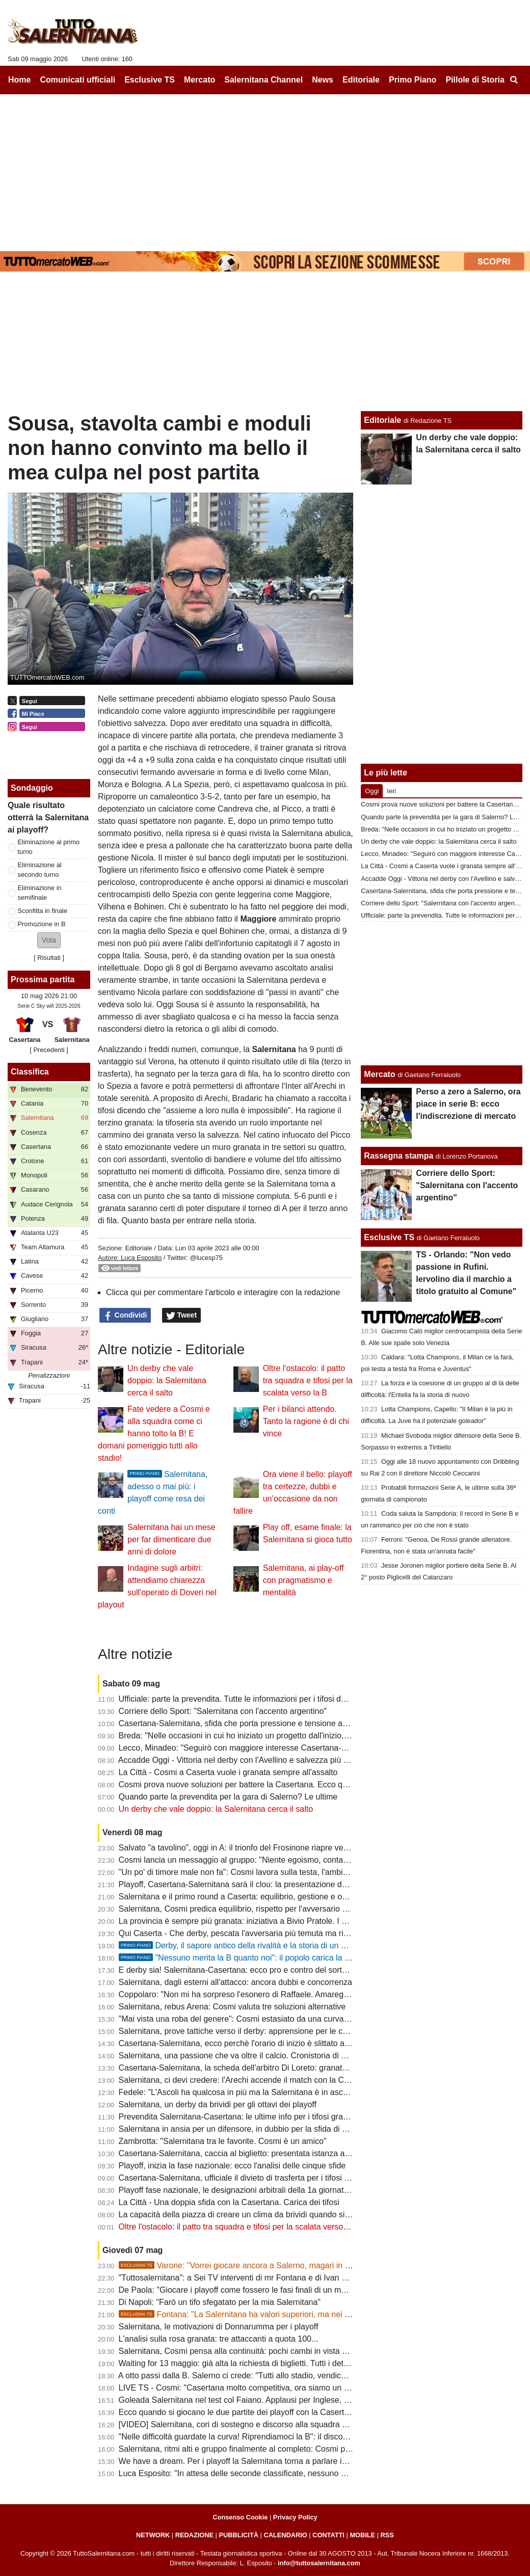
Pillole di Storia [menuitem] (475, 79)
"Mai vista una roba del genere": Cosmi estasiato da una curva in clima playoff (259, 2019)
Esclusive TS (389, 1237)
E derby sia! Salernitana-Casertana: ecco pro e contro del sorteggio (240, 1970)
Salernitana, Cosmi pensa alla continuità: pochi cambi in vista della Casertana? (261, 2351)
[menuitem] (514, 80)
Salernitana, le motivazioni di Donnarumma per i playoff (219, 2326)
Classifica (30, 1071)
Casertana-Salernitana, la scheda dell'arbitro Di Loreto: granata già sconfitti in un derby (276, 2067)
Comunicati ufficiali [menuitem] (78, 79)
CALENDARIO (285, 2535)
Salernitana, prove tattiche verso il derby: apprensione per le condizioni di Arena (263, 2031)
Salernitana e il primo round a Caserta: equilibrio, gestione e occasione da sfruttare (268, 1896)
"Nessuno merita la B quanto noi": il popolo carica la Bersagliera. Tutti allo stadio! (283, 1957)
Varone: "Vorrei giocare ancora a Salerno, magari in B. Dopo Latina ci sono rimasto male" (299, 2265)
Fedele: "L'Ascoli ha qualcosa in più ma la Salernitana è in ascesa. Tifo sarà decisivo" (273, 2092)
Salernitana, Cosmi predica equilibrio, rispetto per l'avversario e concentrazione (262, 1908)
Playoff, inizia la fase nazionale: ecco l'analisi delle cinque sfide (232, 2165)
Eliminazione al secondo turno (40, 869)
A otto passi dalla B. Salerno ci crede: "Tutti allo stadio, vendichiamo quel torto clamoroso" (280, 2375)
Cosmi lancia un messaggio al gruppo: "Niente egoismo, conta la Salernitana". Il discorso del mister (298, 1860)
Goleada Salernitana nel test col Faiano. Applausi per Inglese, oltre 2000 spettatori (267, 2400)
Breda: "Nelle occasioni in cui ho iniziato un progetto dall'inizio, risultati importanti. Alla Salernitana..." (300, 1735)
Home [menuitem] (19, 79)
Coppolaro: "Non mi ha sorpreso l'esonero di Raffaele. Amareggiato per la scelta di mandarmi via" (294, 1994)
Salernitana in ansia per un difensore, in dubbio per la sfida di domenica (248, 2129)
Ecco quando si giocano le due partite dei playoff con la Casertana (238, 2412)
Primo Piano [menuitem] (412, 79)
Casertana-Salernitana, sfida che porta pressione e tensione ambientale (248, 1723)
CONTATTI (328, 2535)
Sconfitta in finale (42, 911)
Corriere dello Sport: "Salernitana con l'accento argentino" (223, 1711)
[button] (49, 940)
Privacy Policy (295, 2517)
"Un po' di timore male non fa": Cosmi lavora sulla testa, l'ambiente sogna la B (259, 1872)
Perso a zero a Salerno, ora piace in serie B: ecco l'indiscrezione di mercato (468, 1103)
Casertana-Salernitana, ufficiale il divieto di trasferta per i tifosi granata (245, 2178)
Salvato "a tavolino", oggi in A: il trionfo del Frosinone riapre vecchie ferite (251, 1847)
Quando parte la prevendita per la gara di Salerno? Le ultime (228, 1796)
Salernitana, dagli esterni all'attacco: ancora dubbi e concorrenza (235, 1982)
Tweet (181, 1315)
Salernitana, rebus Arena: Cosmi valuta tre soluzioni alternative (232, 2006)
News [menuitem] (322, 79)
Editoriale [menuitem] (361, 79)
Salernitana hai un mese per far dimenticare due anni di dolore (171, 1539)
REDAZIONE (194, 2535)
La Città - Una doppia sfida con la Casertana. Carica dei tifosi (229, 2202)
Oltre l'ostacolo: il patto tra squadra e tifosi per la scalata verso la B (308, 1380)
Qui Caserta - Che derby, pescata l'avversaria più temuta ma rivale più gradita (259, 1933)
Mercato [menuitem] (199, 79)
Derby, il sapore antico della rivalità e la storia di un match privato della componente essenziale (308, 1945)
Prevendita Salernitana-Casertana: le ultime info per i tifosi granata (239, 2116)
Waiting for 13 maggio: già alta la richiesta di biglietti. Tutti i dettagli (239, 2363)
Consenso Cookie (240, 2517)
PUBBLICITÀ (238, 2535)
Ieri (391, 791)
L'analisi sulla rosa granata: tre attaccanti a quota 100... (219, 2339)
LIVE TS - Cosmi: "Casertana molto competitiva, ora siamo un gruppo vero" (254, 2387)
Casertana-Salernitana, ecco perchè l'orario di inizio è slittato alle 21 (241, 2043)
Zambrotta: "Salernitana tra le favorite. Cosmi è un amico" (223, 2141)
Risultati (49, 957)
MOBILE (362, 2535)
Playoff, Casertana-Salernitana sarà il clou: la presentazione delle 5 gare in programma (276, 1884)
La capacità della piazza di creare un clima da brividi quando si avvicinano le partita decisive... (288, 2214)
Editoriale (138, 1248)
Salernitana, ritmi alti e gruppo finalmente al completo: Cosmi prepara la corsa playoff (272, 2449)
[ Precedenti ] (49, 1050)
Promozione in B (42, 924)
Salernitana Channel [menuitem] (263, 79)
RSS (387, 2535)
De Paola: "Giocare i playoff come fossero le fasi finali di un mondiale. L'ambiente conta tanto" (288, 2290)
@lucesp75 (206, 1258)
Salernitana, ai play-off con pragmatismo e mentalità (303, 1580)
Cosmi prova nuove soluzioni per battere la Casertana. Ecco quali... (240, 1784)
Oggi (372, 791)
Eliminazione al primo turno (49, 846)
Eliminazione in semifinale (40, 892)
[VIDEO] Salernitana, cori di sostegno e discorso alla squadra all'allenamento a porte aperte (284, 2424)
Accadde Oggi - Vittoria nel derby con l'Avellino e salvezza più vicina (241, 1760)
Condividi (125, 1315)
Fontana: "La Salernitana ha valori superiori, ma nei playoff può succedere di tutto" (286, 2314)
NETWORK (153, 2535)
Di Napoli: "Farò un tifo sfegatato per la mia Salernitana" (220, 2302)
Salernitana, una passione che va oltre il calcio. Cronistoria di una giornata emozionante (277, 2055)
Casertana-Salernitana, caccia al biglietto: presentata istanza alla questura (253, 2153)
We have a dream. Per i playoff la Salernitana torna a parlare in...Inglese (249, 2461)
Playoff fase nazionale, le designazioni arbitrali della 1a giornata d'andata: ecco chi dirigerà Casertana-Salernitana (324, 2190)
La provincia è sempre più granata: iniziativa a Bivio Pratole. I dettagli (243, 1921)
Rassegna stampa (398, 1155)
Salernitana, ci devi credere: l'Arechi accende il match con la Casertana (247, 2080)
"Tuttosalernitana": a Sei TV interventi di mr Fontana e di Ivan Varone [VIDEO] (259, 2277)
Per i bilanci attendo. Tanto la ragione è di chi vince (306, 1421)
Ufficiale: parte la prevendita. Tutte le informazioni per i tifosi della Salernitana (258, 1699)
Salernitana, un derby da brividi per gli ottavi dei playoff (217, 2104)
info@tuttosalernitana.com (319, 2563)
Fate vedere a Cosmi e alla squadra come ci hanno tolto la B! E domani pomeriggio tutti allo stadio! (154, 1433)
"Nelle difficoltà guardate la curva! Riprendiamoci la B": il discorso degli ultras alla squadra (280, 2436)
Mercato (379, 1074)
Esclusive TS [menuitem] (149, 79)
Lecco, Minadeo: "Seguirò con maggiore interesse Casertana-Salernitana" (252, 1747)
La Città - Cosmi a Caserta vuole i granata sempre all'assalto (228, 1772)
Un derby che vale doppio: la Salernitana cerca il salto (166, 1380)
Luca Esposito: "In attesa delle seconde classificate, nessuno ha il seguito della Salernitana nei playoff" (304, 2473)
